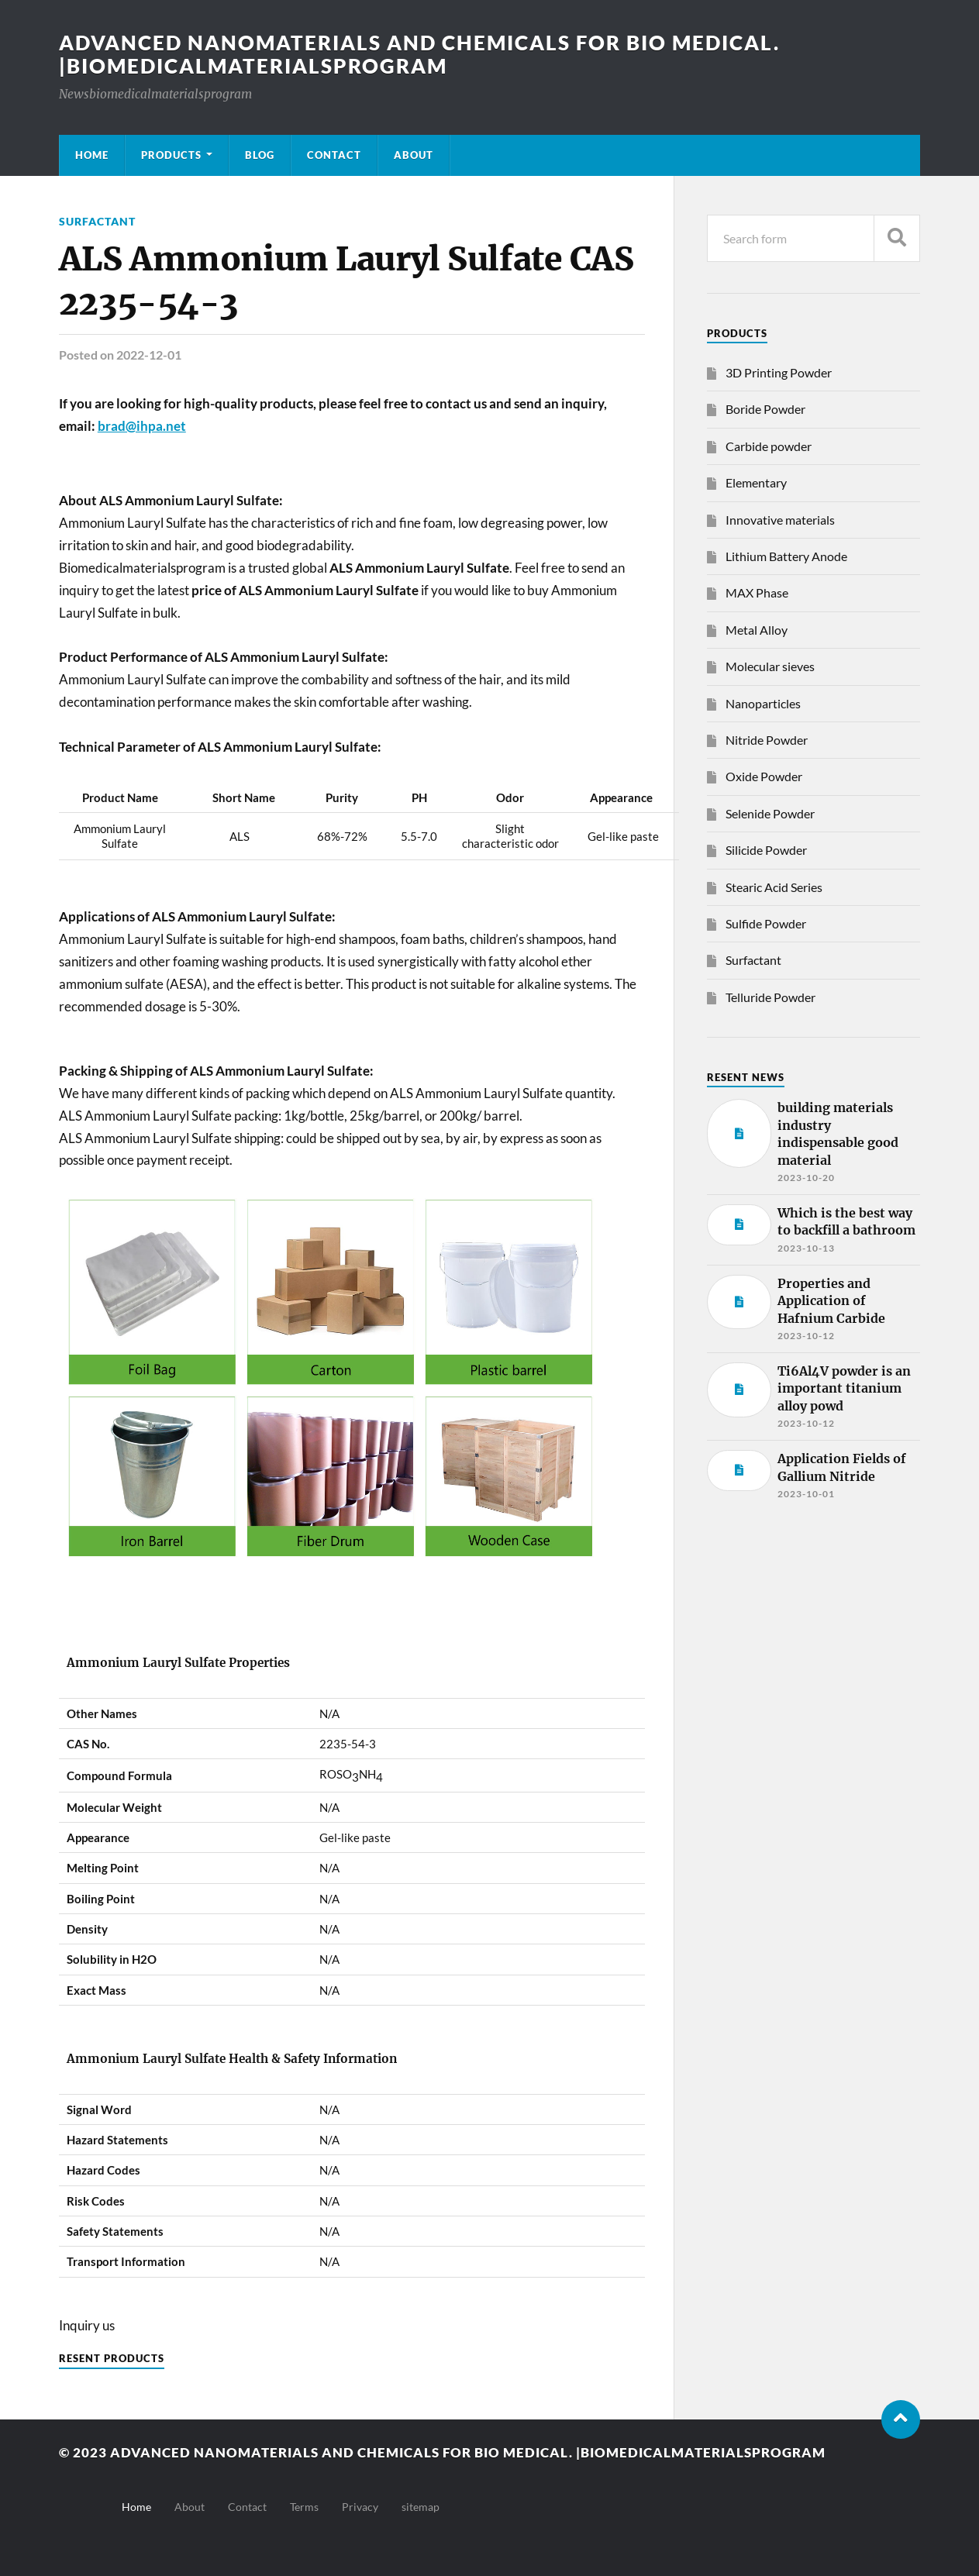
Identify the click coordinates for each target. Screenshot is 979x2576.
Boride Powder (765, 408)
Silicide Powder (766, 849)
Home (92, 155)
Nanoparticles (763, 703)
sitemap (421, 2506)
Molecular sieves (770, 666)
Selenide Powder (770, 813)
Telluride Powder (770, 997)
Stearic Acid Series (774, 887)
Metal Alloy (757, 629)
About (413, 155)
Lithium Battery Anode (786, 556)
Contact (334, 155)
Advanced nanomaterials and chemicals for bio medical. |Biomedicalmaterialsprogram (419, 54)
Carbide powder (769, 446)
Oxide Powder (764, 776)
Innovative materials (780, 519)
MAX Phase (757, 592)
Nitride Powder (767, 739)
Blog (259, 155)
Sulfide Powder (766, 923)
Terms (304, 2506)
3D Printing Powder (779, 372)
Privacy (360, 2506)
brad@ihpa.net (142, 426)
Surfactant (97, 221)
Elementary (756, 482)
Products (171, 155)
